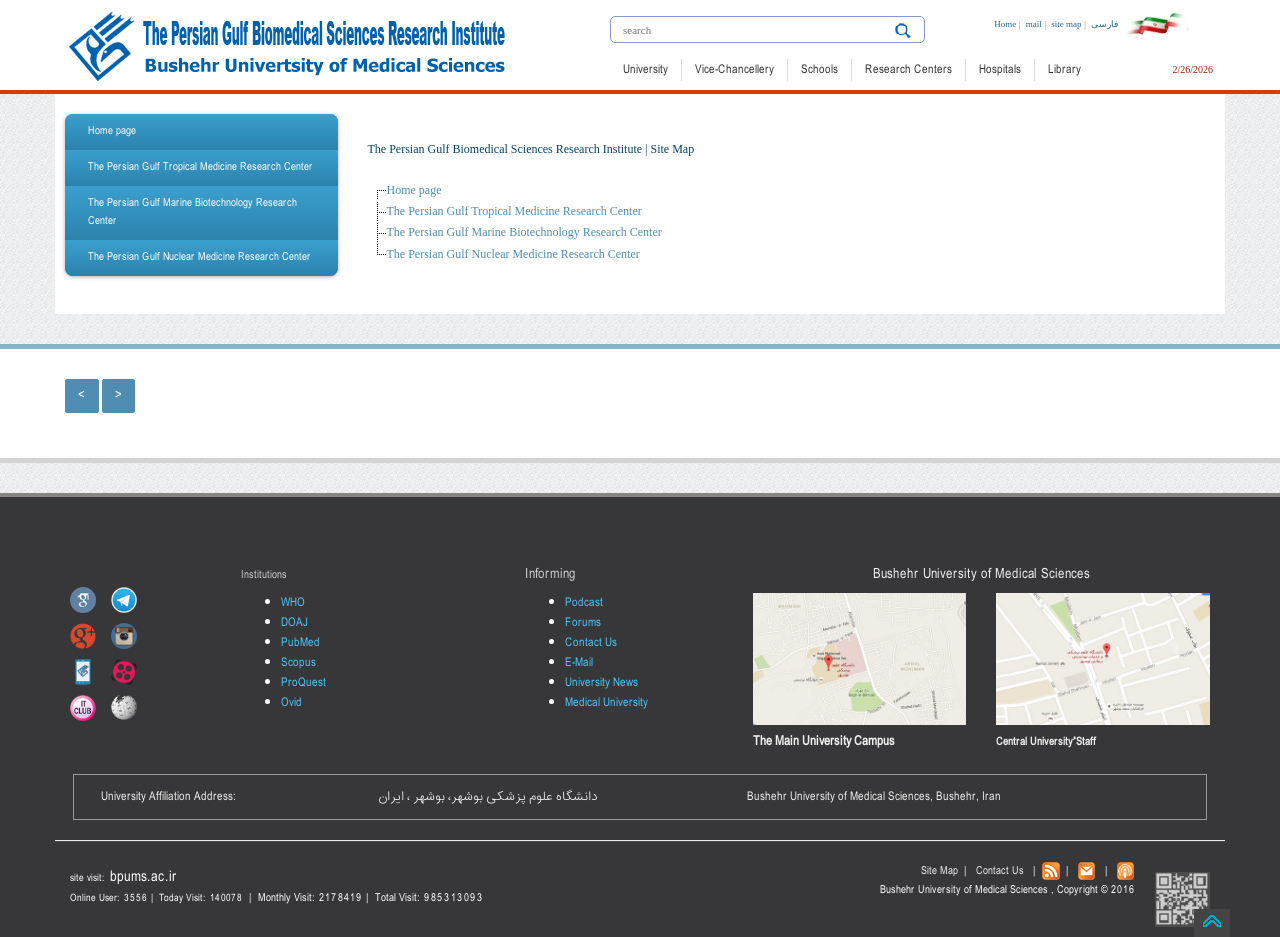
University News (601, 683)
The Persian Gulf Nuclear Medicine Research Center (199, 257)
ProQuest (303, 683)
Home (1005, 24)
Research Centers (908, 70)
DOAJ (294, 623)
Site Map (939, 871)
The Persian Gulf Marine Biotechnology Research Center (192, 212)
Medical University (606, 703)
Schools (819, 70)
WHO (293, 603)
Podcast (584, 603)
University (645, 70)
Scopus (298, 663)
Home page (112, 131)
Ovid (291, 703)
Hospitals (1000, 70)
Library (1064, 70)
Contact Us (591, 643)
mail (1034, 24)
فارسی (1104, 24)
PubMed (300, 643)
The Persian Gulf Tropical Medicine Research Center (200, 167)
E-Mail (579, 663)
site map (1066, 24)
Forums (583, 623)
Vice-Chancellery (734, 70)
